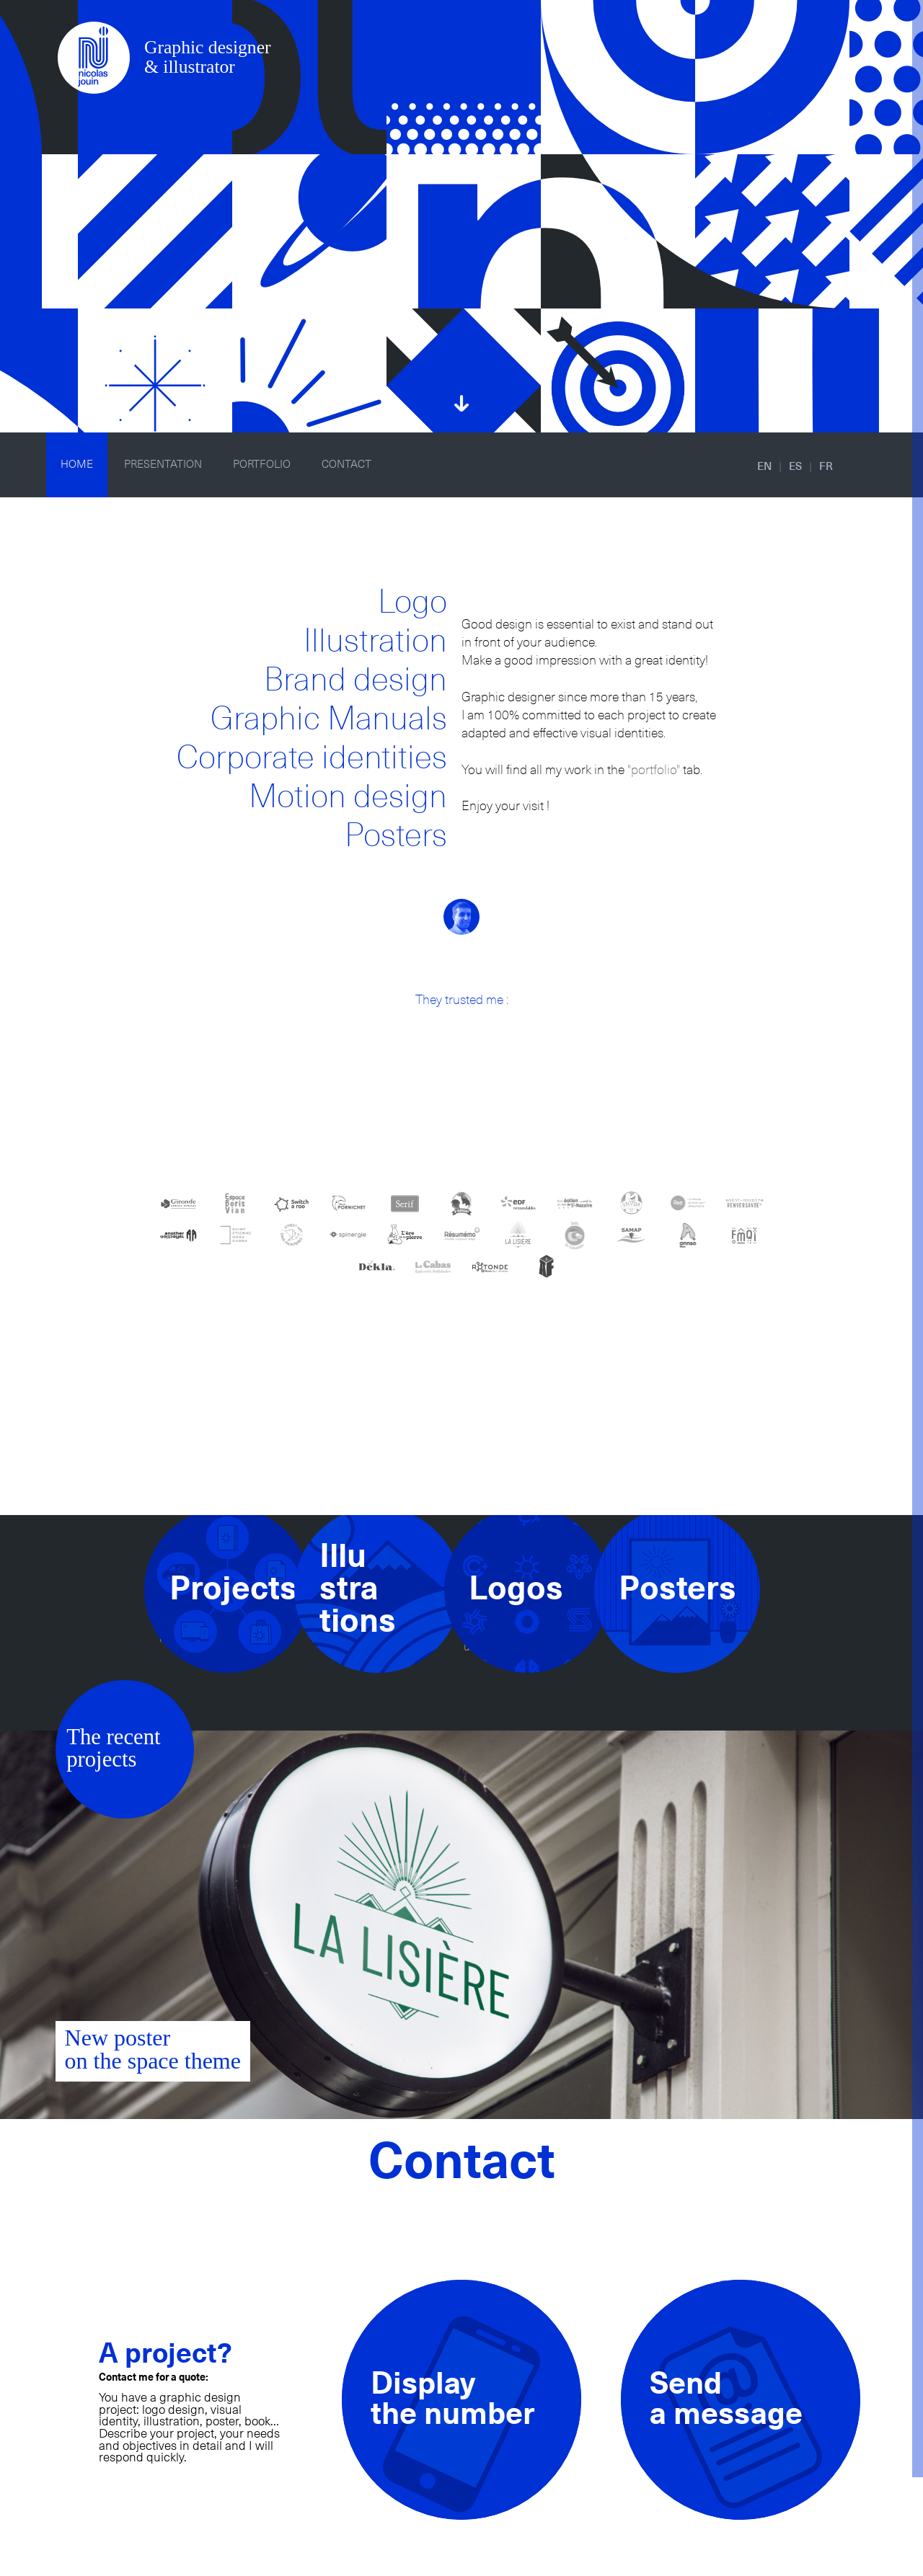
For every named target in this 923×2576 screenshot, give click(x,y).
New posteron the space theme (153, 2049)
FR (826, 466)
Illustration (375, 642)
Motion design (348, 797)
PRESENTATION (163, 464)
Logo (412, 603)
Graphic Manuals (329, 719)
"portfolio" (653, 770)
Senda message (726, 2400)
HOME (77, 464)
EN (764, 466)
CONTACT (346, 464)
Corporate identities (312, 758)
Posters (396, 836)
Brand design (355, 681)
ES (795, 466)
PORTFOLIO (262, 464)
